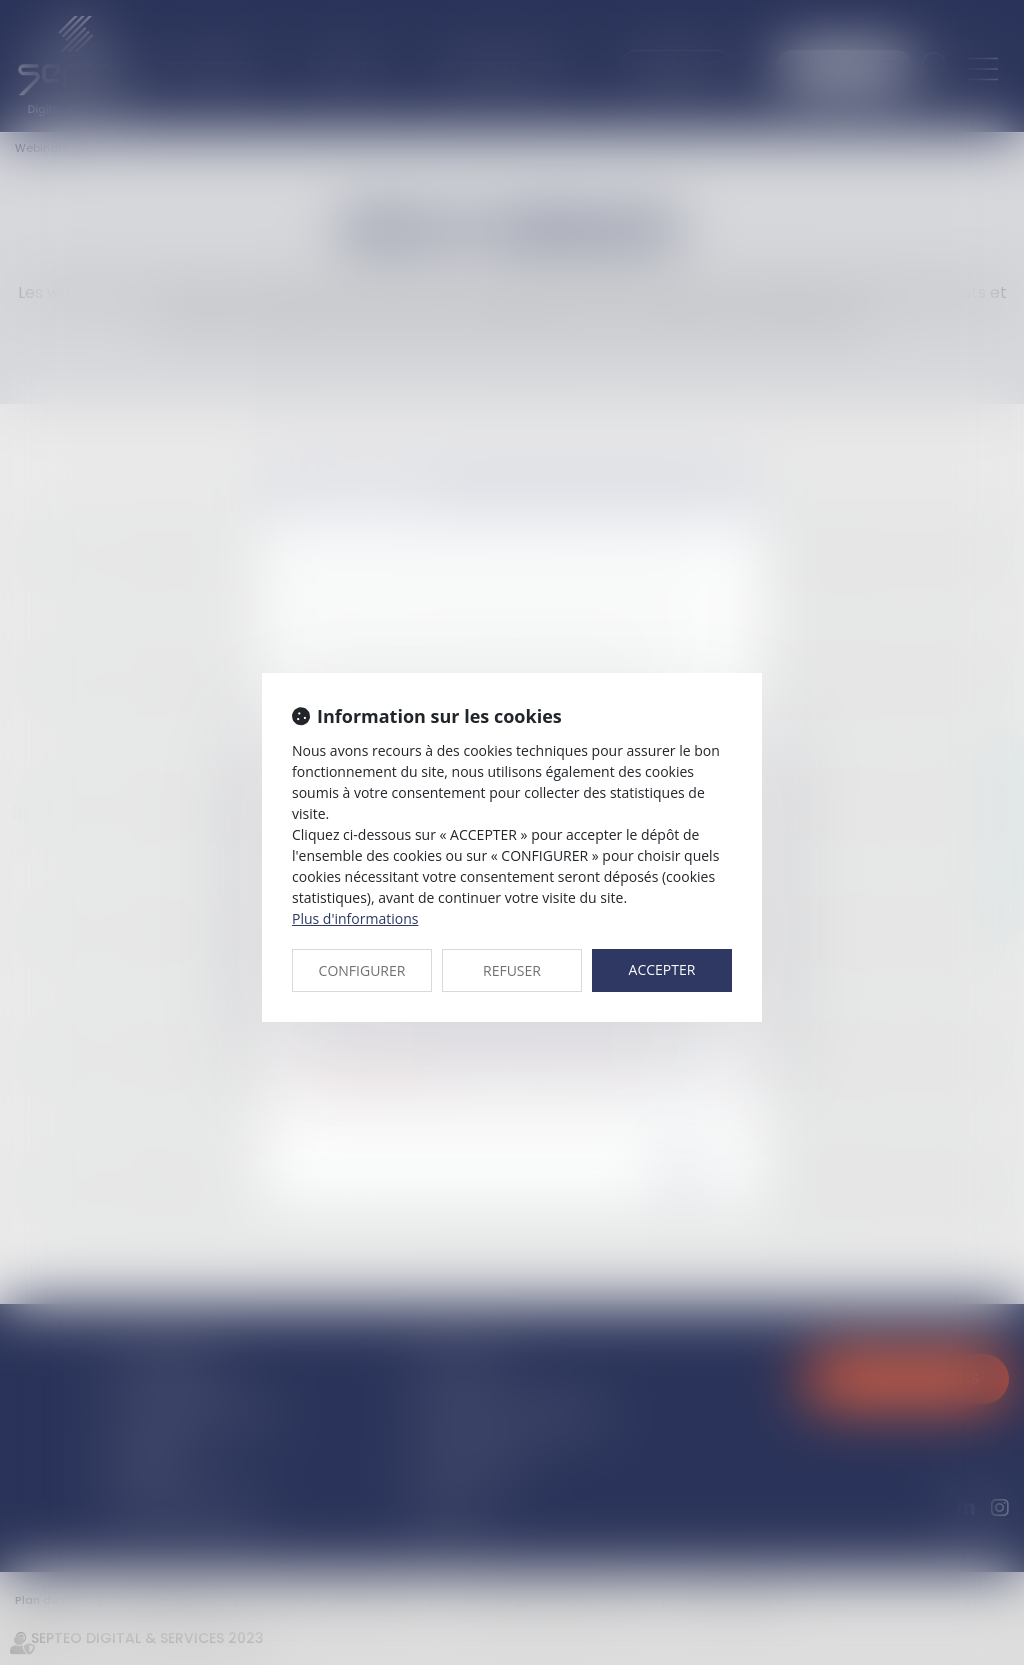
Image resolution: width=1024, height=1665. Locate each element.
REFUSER (512, 970)
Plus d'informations (355, 918)
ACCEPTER (662, 969)
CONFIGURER (362, 970)
